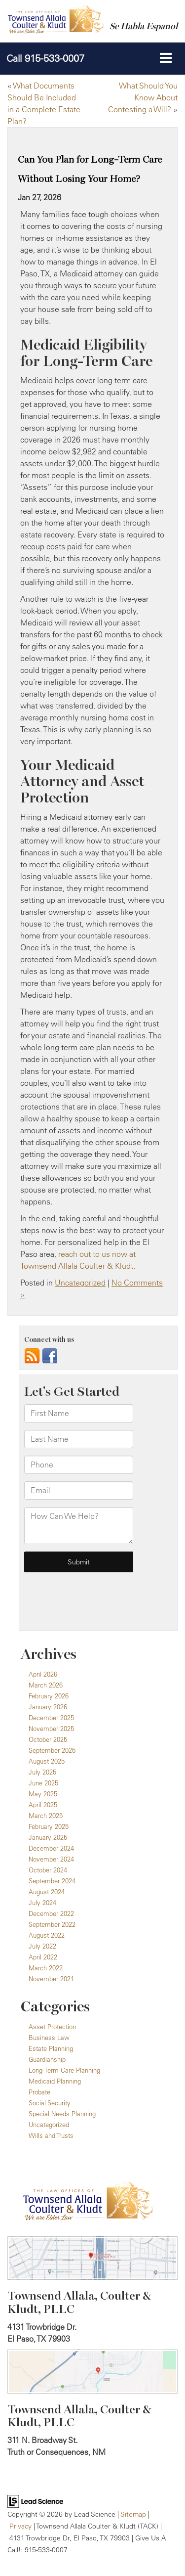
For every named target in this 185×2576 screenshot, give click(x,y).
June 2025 (43, 1783)
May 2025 (43, 1794)
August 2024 (47, 1892)
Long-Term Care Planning (64, 2070)
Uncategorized (80, 1283)
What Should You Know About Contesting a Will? (143, 97)
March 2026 (46, 1685)
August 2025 (47, 1761)
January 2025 (48, 1837)
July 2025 (42, 1772)
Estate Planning (51, 2048)
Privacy (20, 2526)
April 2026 (43, 1674)
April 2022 (43, 1957)
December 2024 (51, 1848)
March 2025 (46, 1816)
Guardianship (47, 2059)
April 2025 (43, 1805)
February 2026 (49, 1696)
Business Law (49, 2038)
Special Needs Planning (62, 2114)
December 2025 (51, 1718)
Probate (39, 2092)
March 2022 (46, 1968)
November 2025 (51, 1728)
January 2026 (48, 1707)
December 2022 (51, 1913)
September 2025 (52, 1750)
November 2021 (51, 1979)
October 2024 (48, 1870)
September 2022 (52, 1924)
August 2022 (47, 1935)
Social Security (50, 2103)
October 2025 (48, 1739)
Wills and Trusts (51, 2135)
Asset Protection (52, 2027)
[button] (45, 58)
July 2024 (42, 1903)
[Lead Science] (35, 2500)
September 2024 (52, 1881)
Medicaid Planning (55, 2081)
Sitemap (133, 2514)
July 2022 (42, 1946)
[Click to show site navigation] (166, 58)
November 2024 (51, 1859)
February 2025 (49, 1826)
